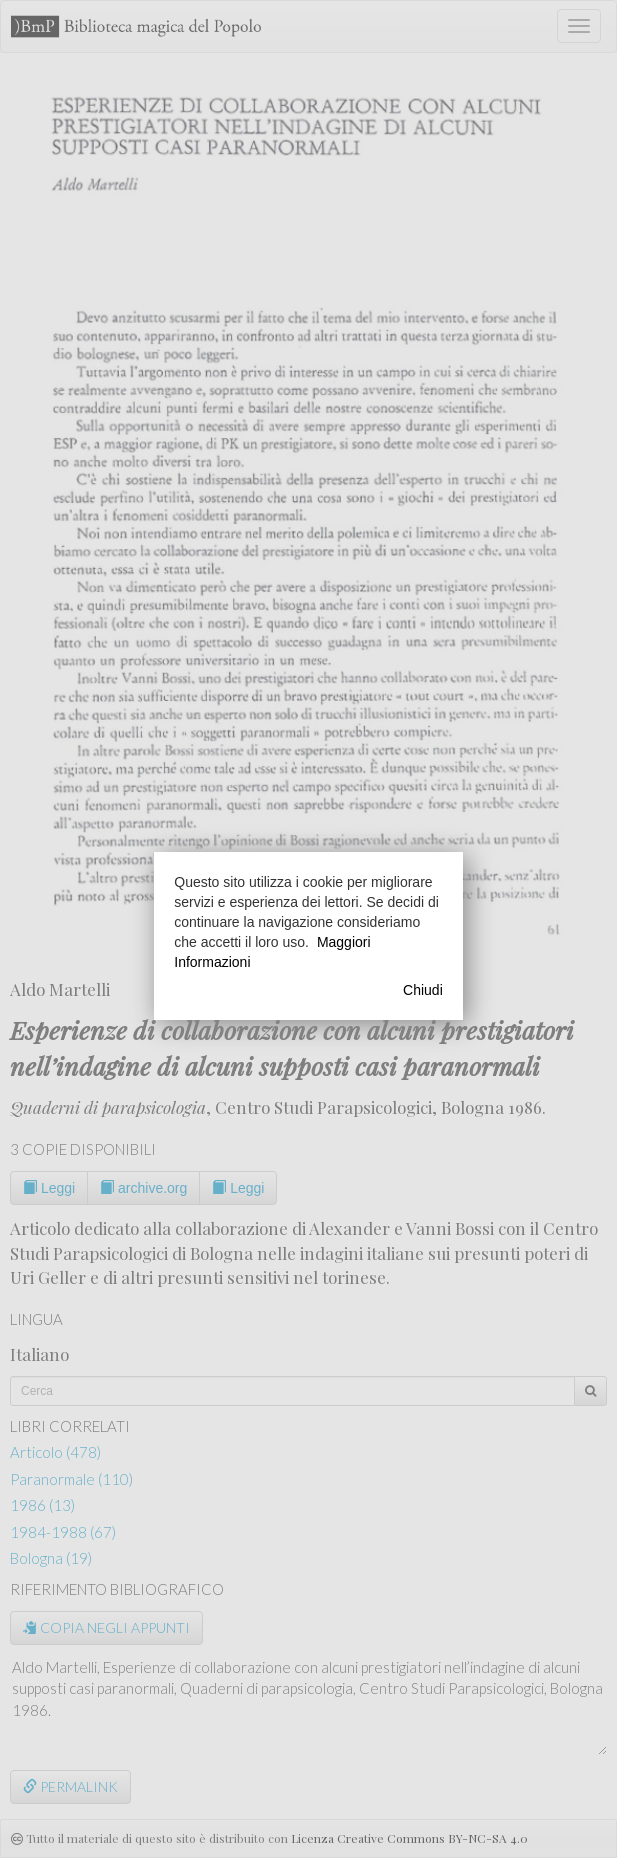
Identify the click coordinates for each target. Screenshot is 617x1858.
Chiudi (423, 990)
